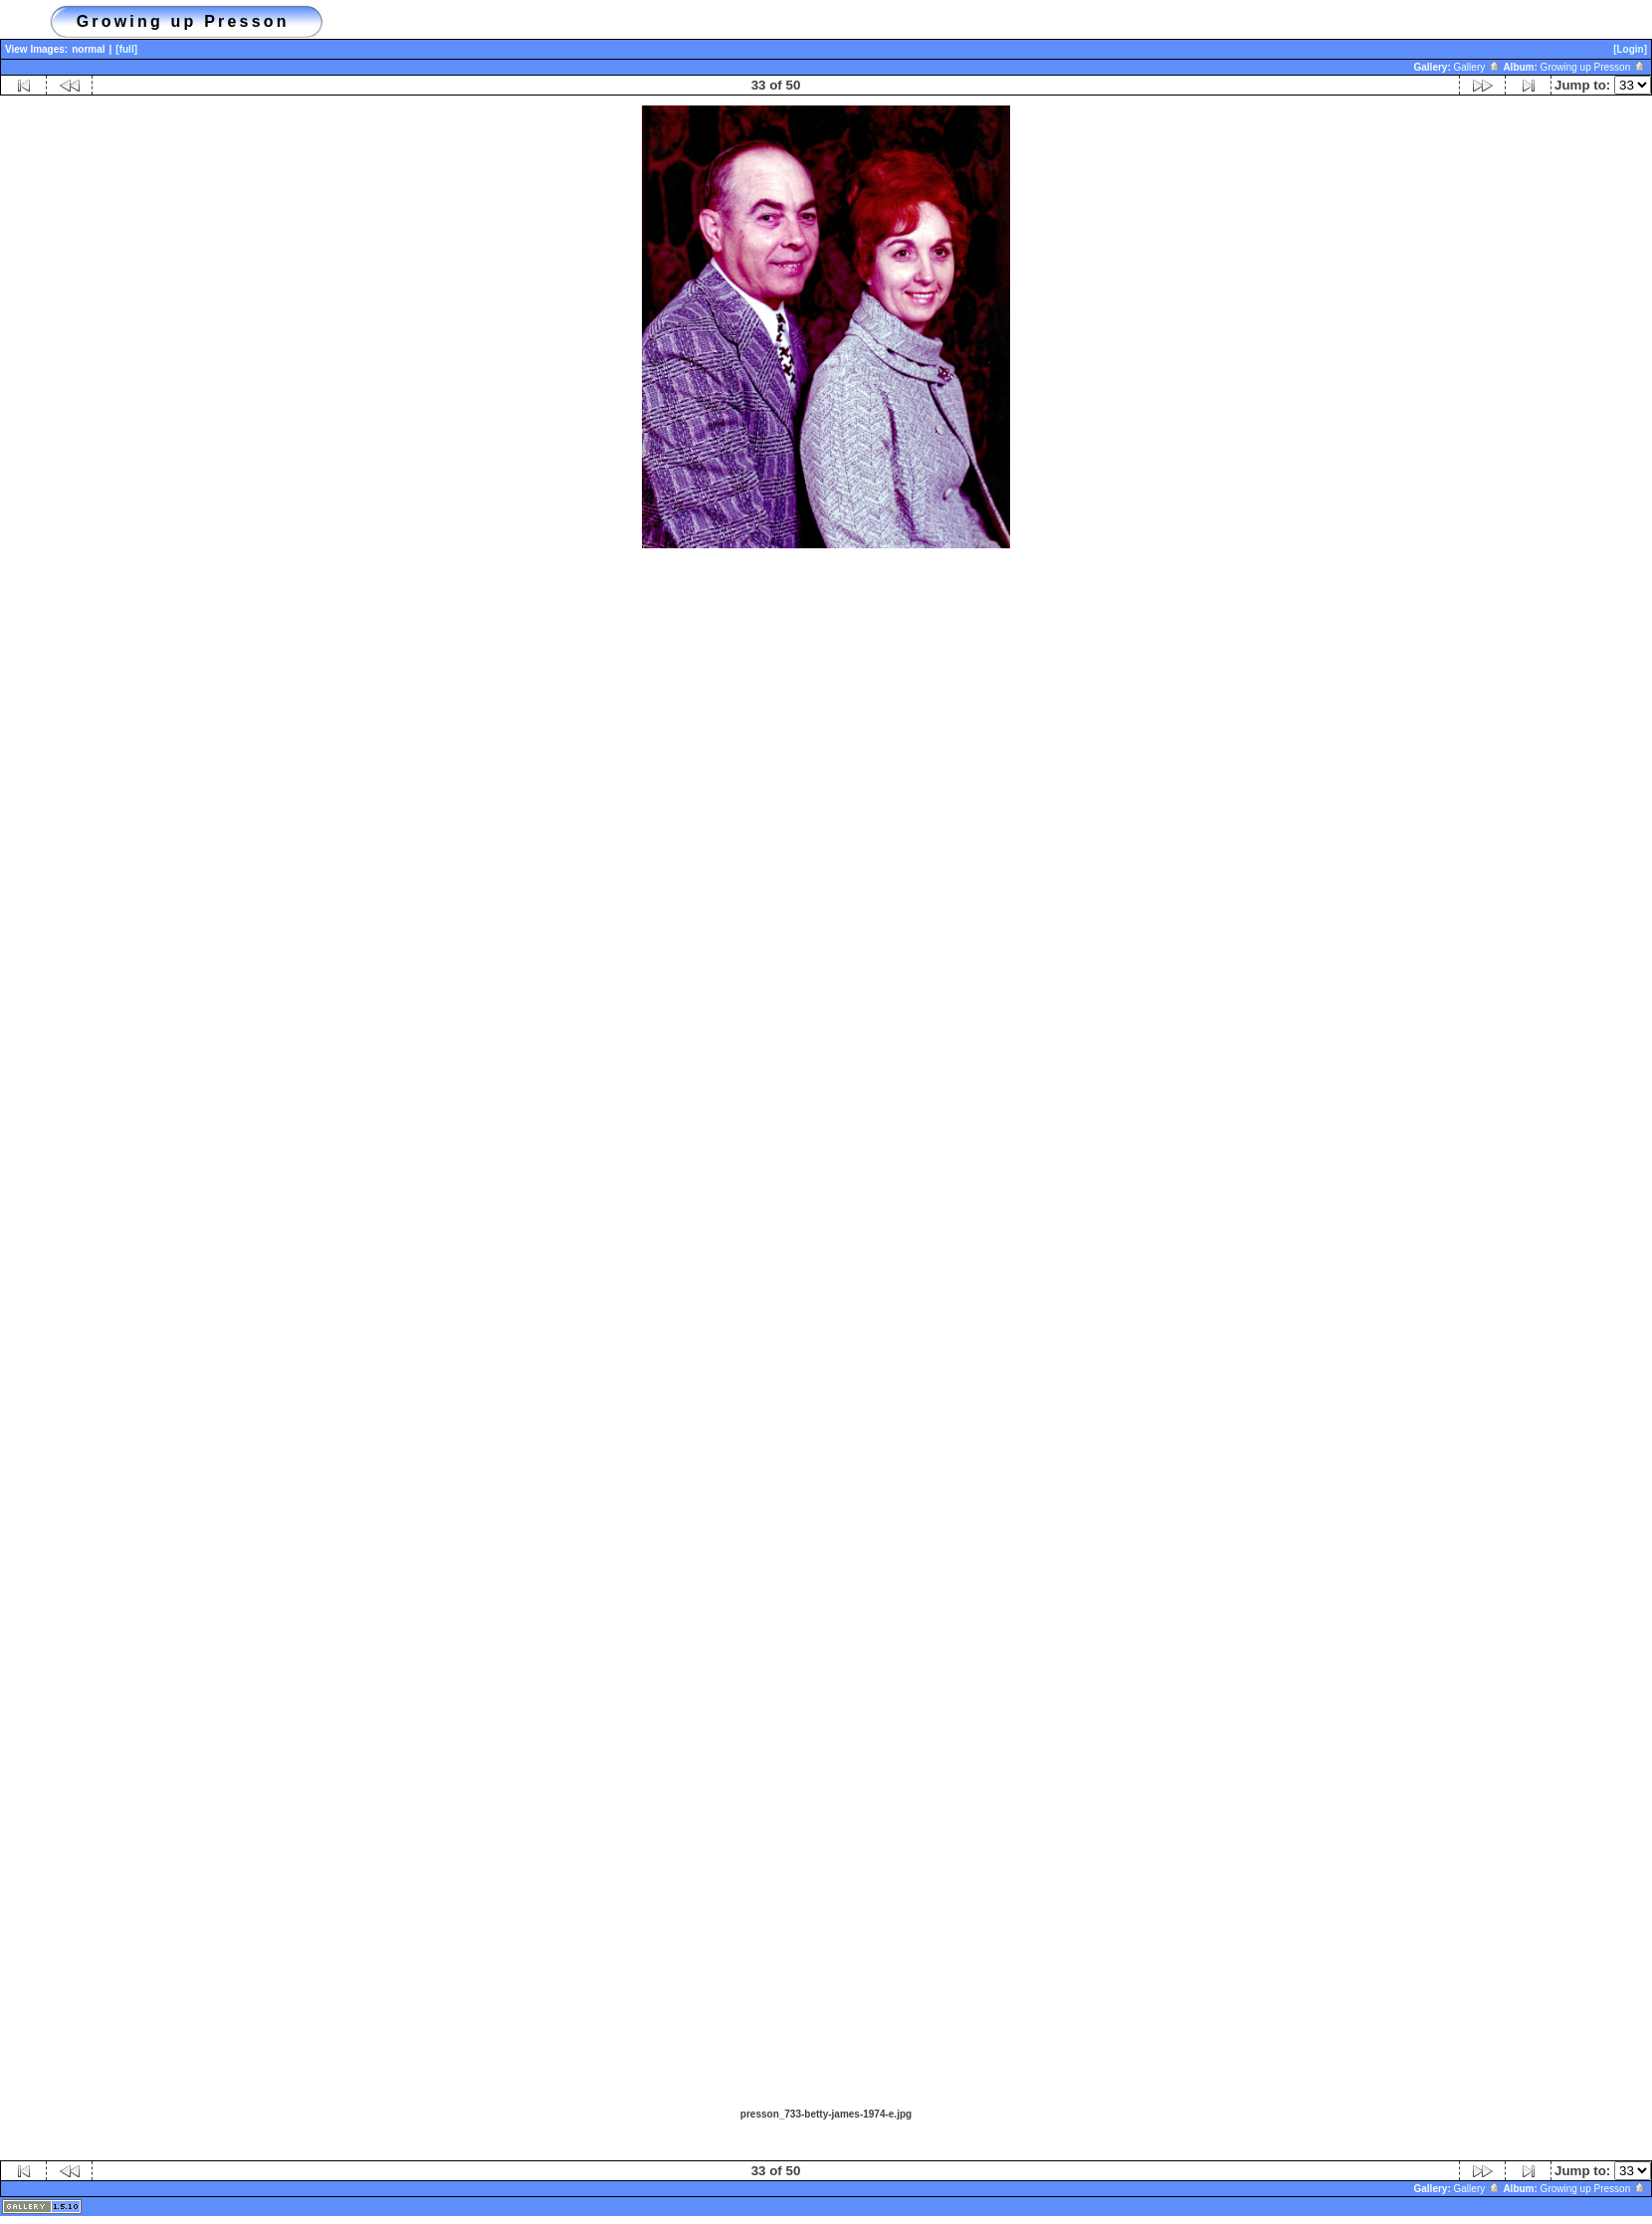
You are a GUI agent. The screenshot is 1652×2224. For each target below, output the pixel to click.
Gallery (1477, 67)
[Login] (1630, 49)
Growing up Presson (1593, 67)
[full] (126, 49)
